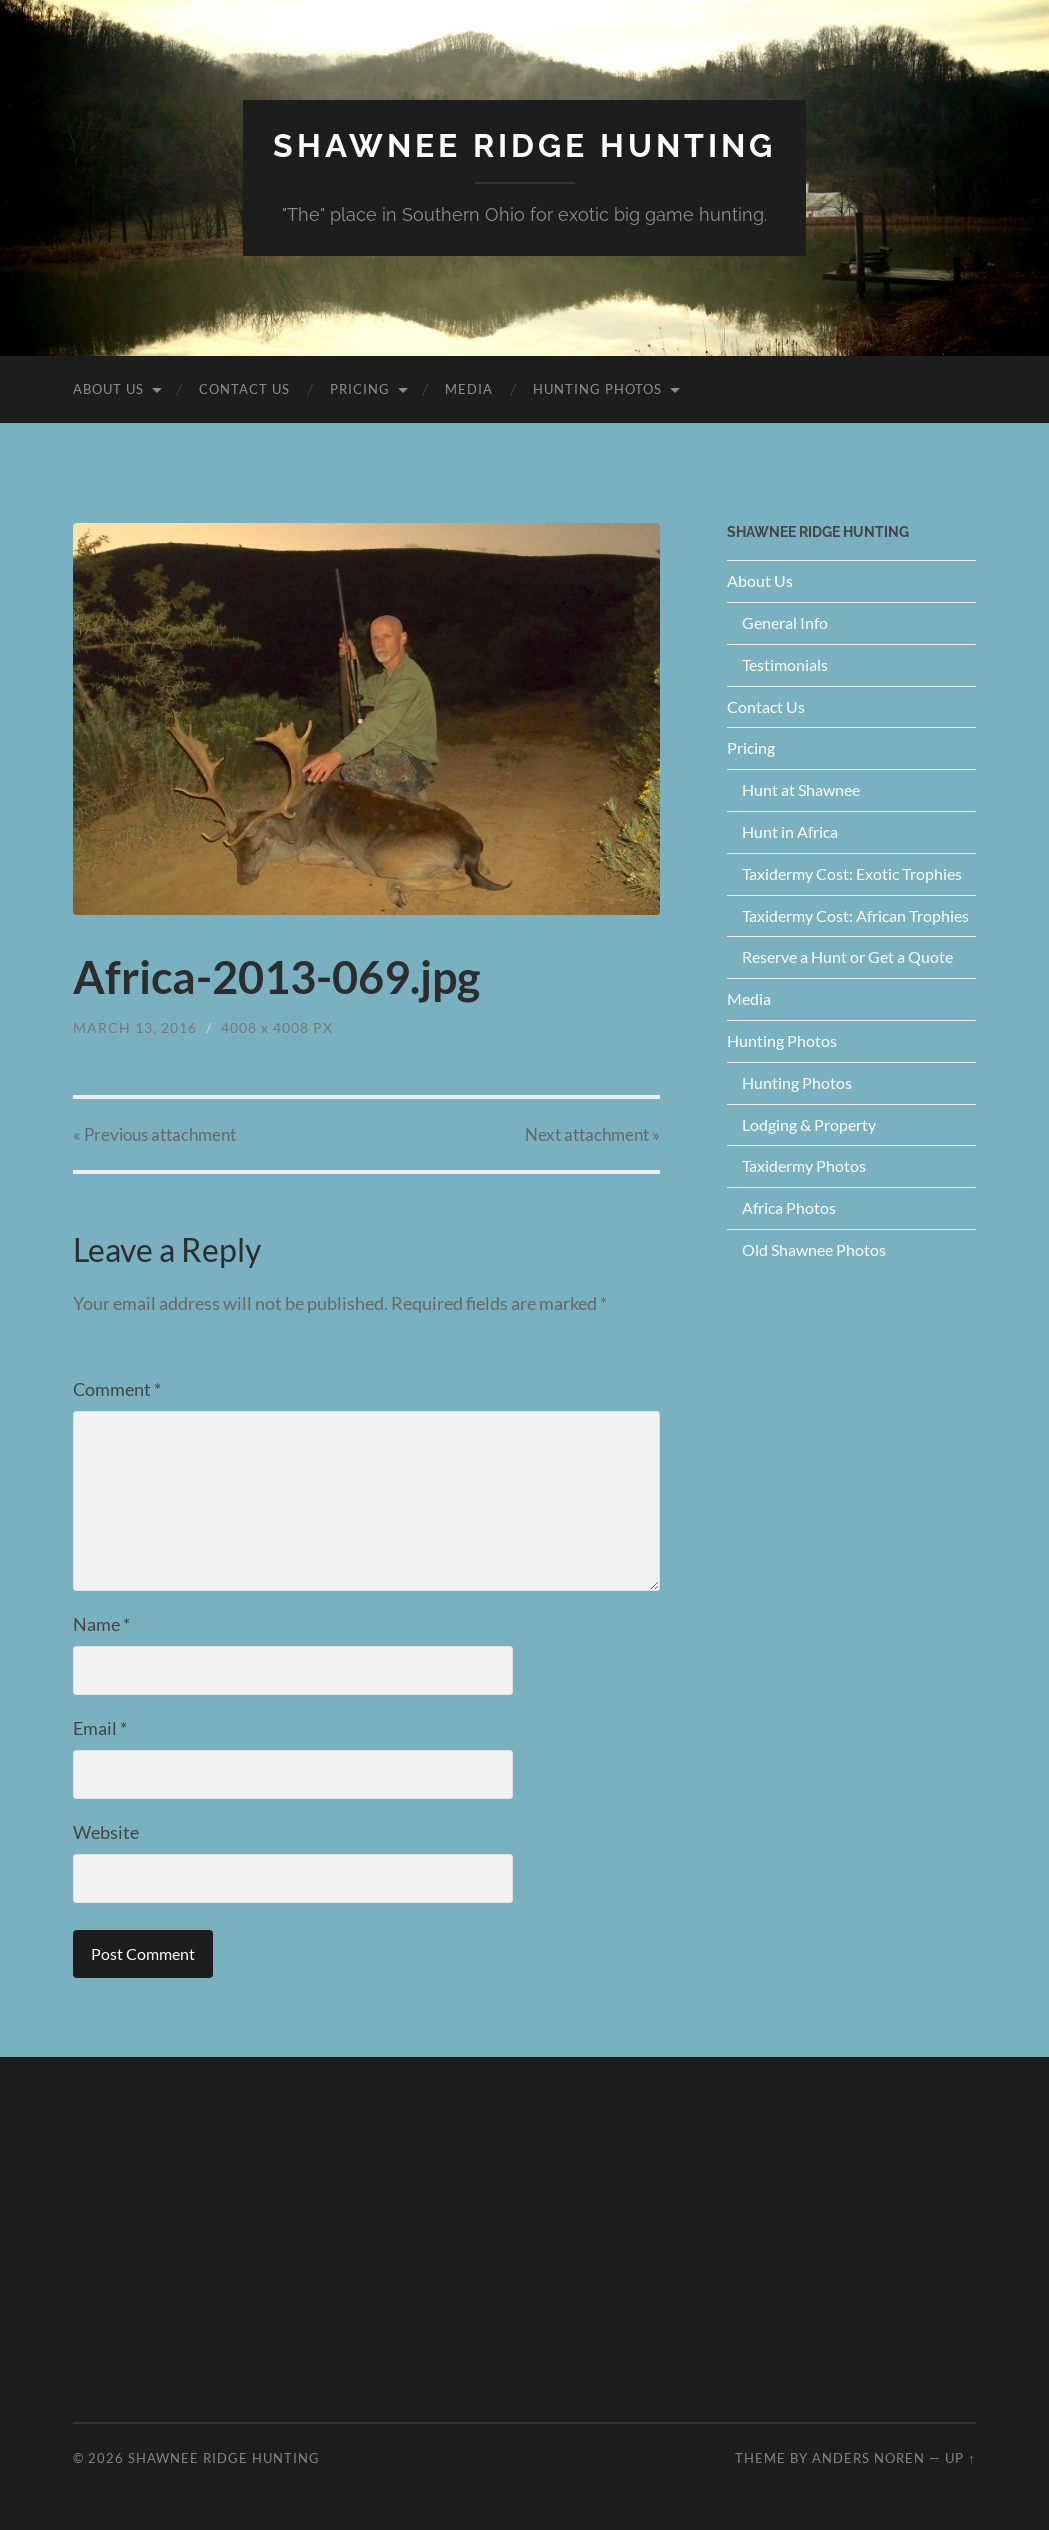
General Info (785, 622)
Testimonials (785, 664)
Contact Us (244, 389)
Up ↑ (960, 2458)
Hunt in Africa (790, 831)
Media (469, 389)
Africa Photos (789, 1207)
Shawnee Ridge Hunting (524, 145)
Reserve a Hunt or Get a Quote (847, 956)
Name (101, 1624)
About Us (108, 389)
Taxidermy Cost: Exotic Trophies (852, 873)
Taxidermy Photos (804, 1165)
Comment (117, 1389)
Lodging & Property (809, 1124)
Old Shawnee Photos (814, 1249)
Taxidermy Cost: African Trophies (855, 915)
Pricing (360, 389)
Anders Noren (868, 2458)
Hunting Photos (597, 389)
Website (106, 1832)
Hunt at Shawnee (801, 789)
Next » (592, 1134)
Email (100, 1728)
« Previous (154, 1134)
